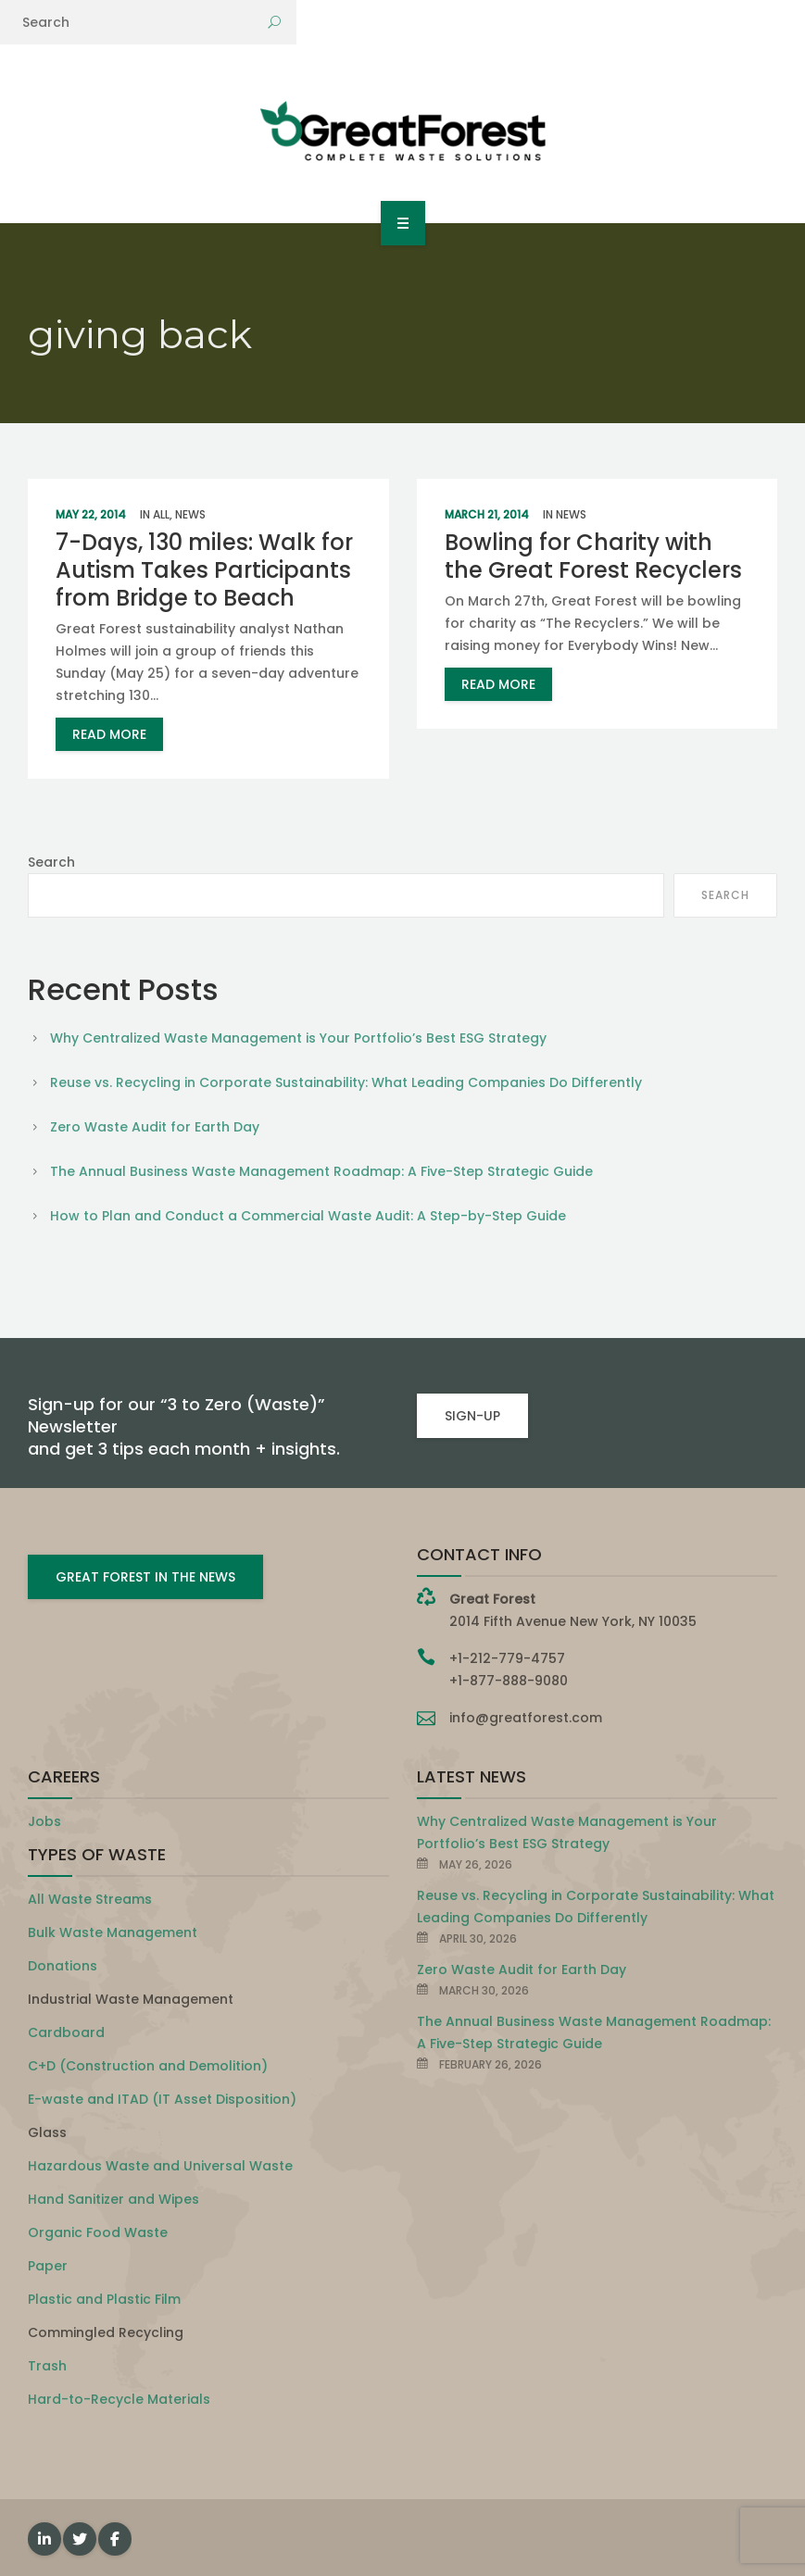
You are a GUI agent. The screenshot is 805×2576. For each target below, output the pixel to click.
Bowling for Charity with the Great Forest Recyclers (593, 556)
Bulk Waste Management (112, 1932)
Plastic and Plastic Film (104, 2299)
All (161, 514)
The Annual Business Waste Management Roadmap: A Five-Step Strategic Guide (321, 1171)
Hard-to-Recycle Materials (119, 2399)
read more (109, 734)
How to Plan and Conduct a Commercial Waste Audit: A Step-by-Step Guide (308, 1216)
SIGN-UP (472, 1416)
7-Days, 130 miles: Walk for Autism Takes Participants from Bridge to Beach (204, 570)
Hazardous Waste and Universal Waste (160, 2166)
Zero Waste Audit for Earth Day (154, 1127)
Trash (47, 2366)
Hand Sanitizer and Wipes (113, 2199)
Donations (62, 1966)
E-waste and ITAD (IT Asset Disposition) (162, 2099)
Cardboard (66, 2032)
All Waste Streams (90, 1899)
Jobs (44, 1821)
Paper (48, 2266)
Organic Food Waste (98, 2232)
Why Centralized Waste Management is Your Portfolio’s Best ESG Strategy (298, 1038)
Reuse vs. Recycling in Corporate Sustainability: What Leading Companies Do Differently (346, 1082)
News (190, 514)
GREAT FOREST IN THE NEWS (145, 1577)
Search (51, 862)
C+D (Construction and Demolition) (148, 2066)
